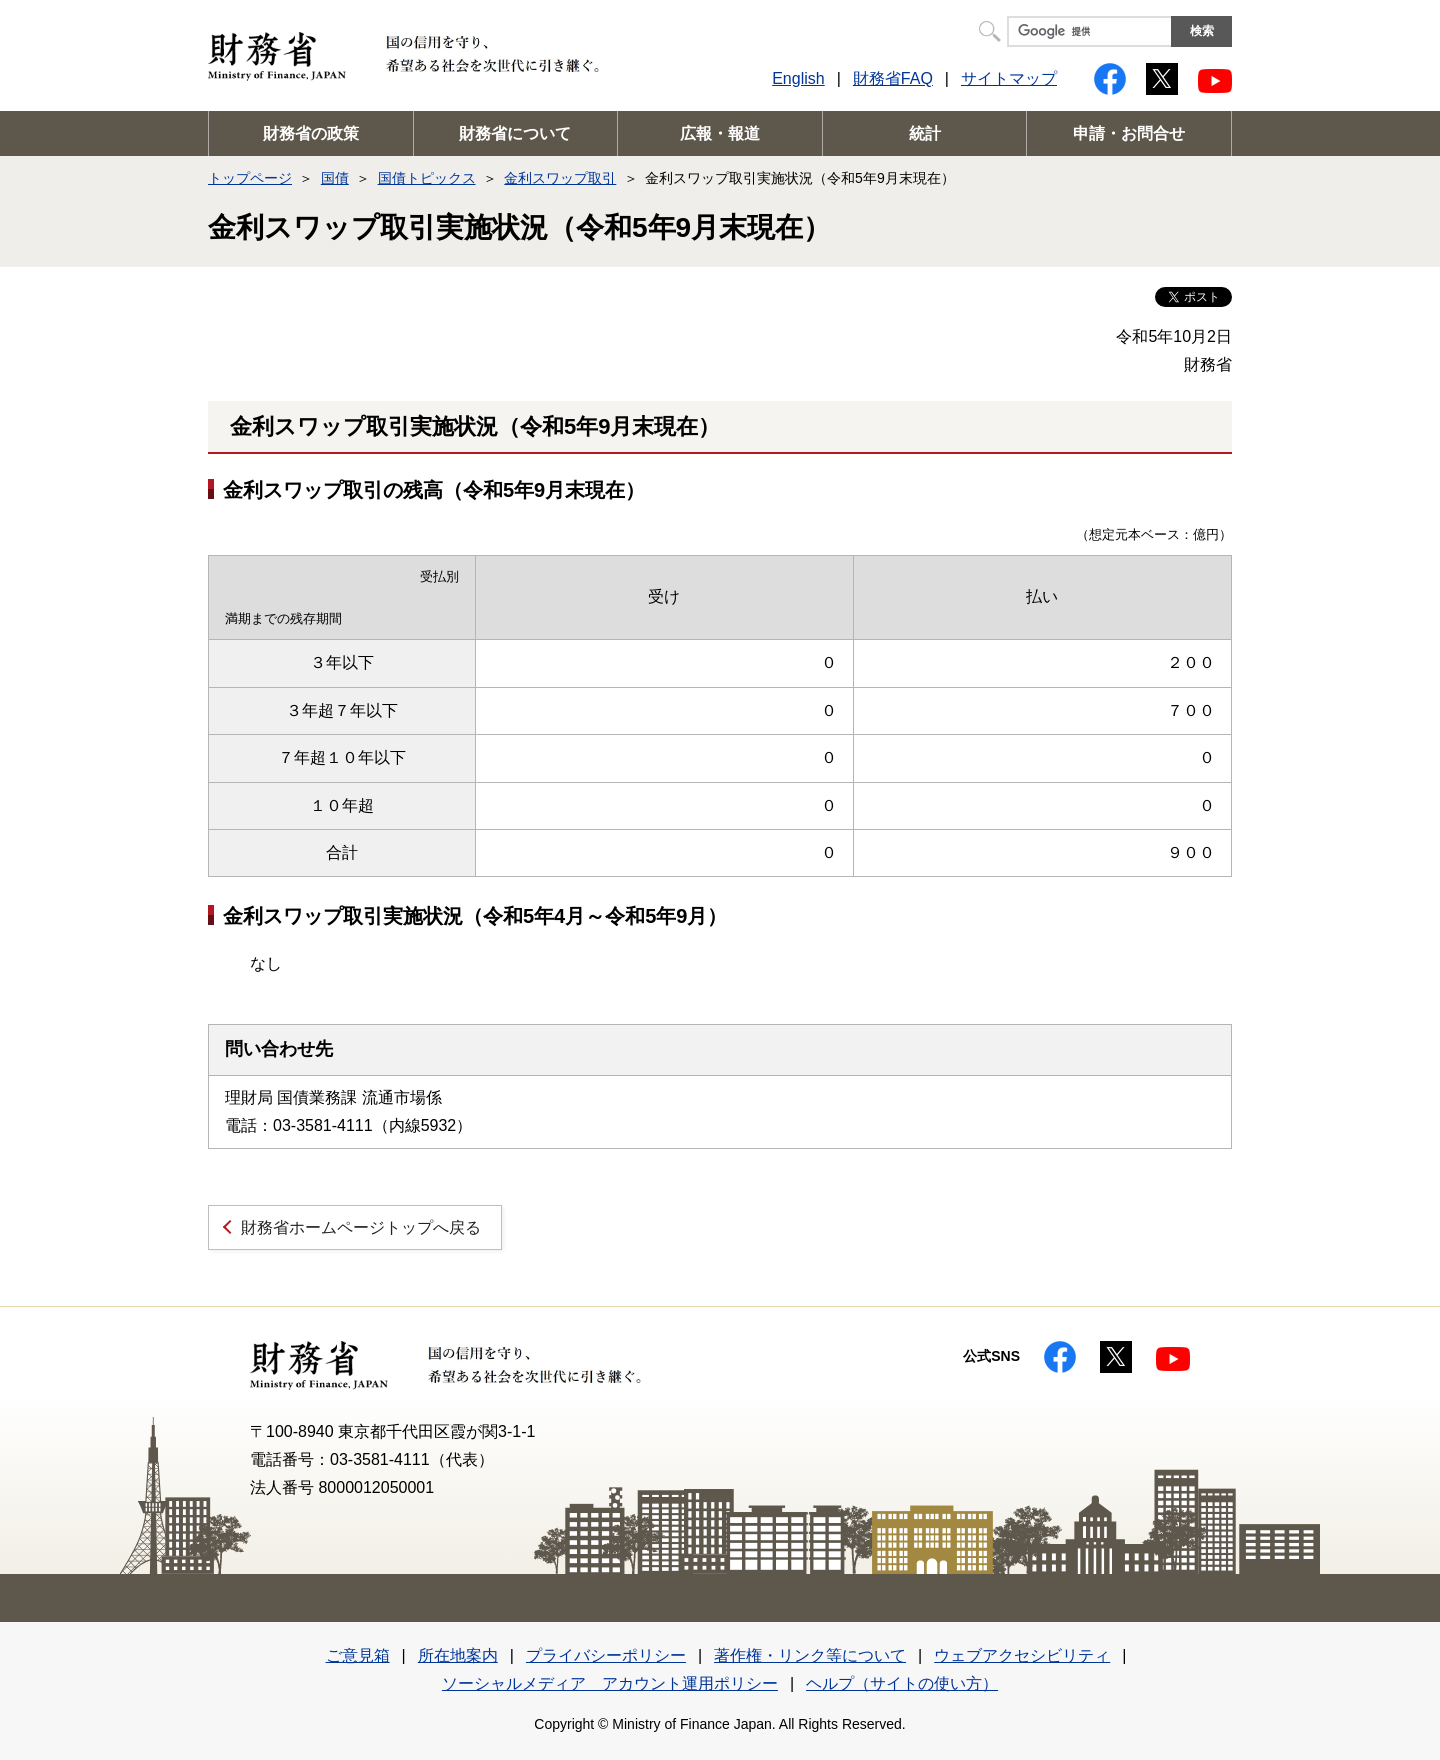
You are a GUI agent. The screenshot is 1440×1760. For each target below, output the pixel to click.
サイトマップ (1009, 78)
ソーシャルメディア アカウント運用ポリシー (610, 1683)
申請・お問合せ (1129, 133)
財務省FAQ (893, 78)
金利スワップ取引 (560, 178)
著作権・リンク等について (810, 1655)
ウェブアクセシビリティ (1022, 1655)
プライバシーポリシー (606, 1655)
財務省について (515, 133)
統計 (925, 133)
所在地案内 (458, 1655)
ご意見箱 (358, 1655)
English (798, 78)
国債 (335, 178)
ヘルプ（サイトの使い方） (902, 1683)
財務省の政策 (311, 133)
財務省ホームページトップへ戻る (361, 1227)
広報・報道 (720, 133)
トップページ (250, 178)
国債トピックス (427, 178)
